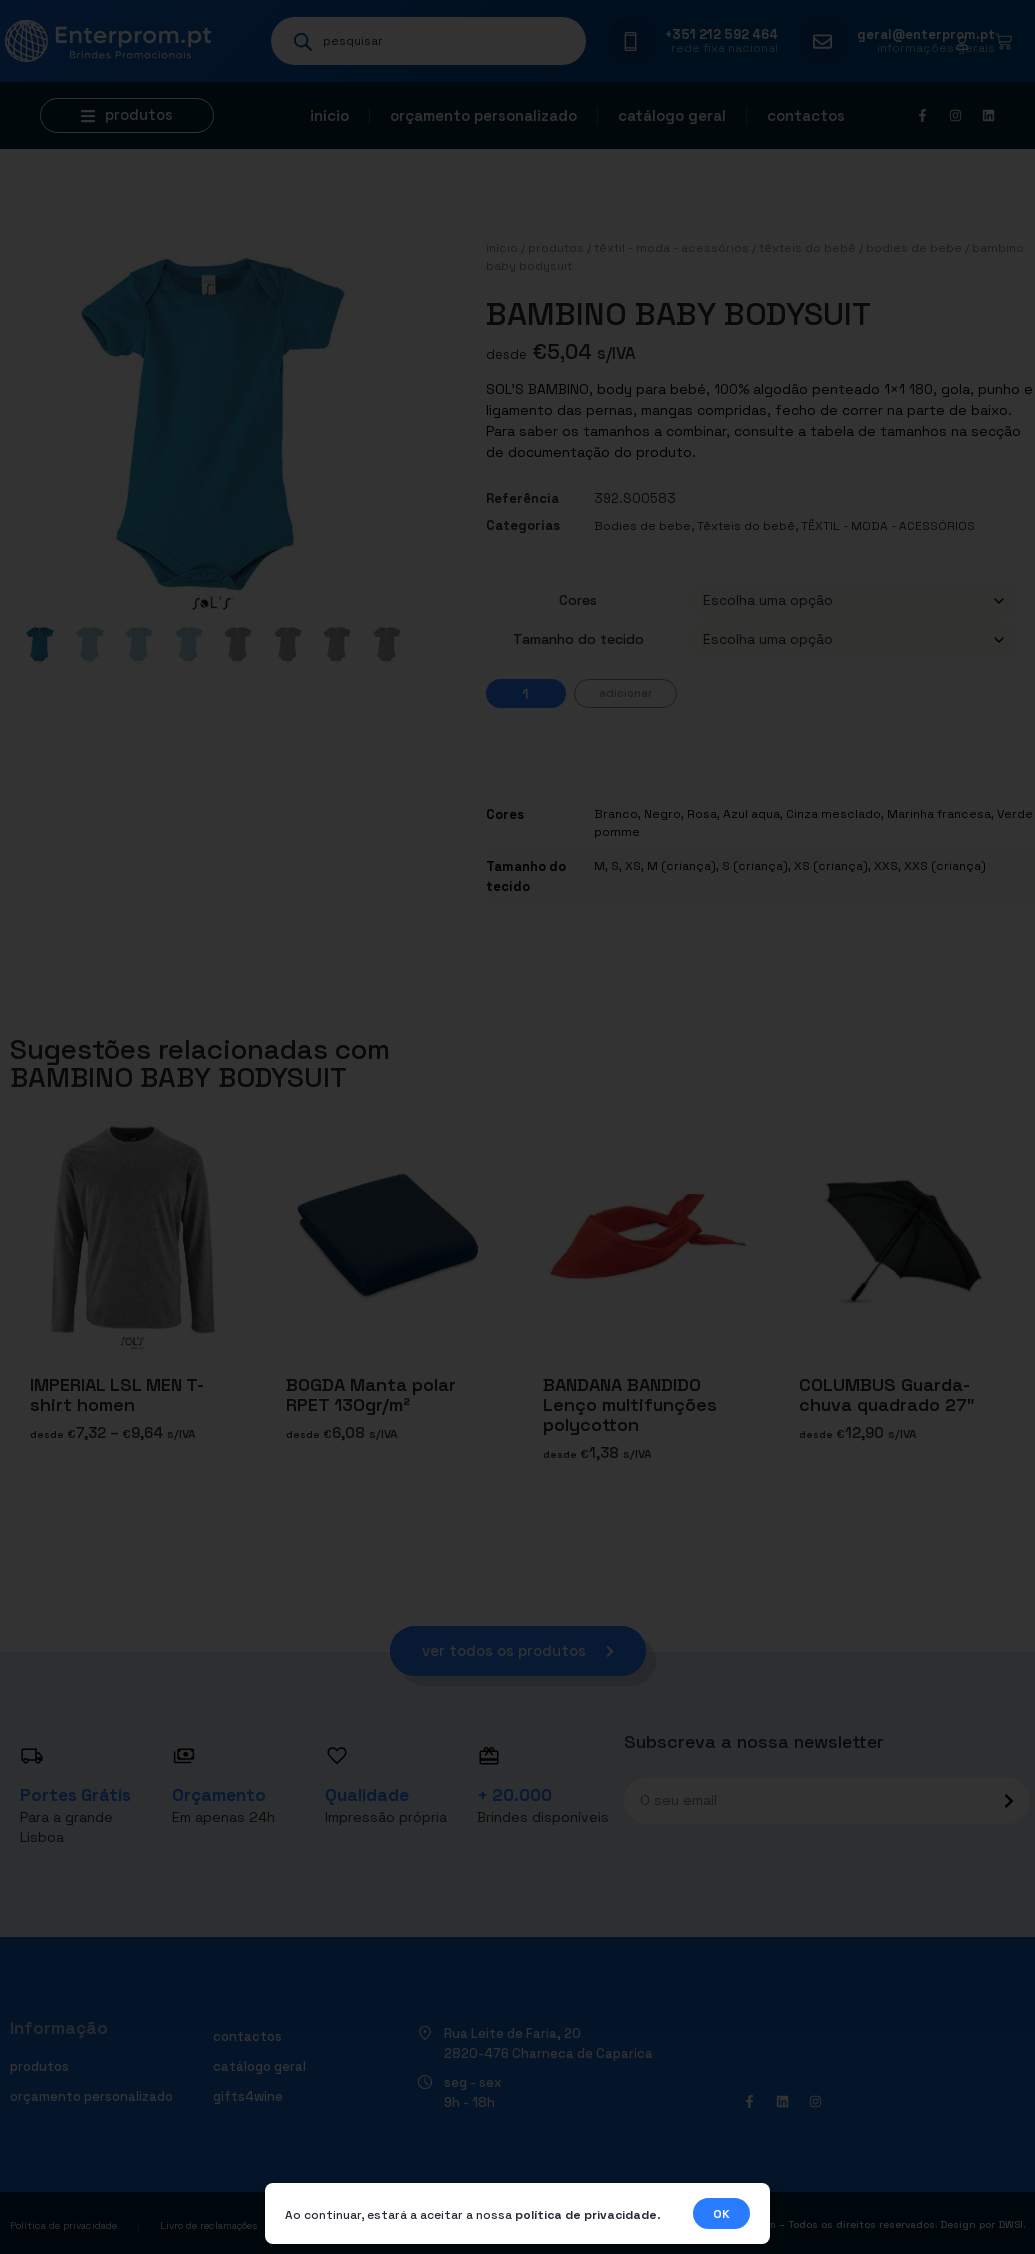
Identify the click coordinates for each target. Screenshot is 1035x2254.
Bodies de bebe (914, 248)
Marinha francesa (939, 814)
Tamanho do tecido (578, 639)
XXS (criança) (945, 866)
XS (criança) (831, 866)
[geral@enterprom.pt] (822, 41)
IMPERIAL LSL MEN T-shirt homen (117, 1394)
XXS (886, 866)
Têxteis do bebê (807, 248)
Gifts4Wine (248, 2096)
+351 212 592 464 (721, 34)
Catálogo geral (672, 115)
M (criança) (681, 866)
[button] (127, 115)
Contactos (806, 115)
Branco (616, 814)
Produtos (556, 248)
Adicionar (625, 693)
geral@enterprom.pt (926, 34)
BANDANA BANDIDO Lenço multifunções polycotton (630, 1404)
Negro (662, 814)
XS (633, 866)
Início (329, 115)
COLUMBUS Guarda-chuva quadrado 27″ (887, 1394)
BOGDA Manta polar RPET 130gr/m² (371, 1394)
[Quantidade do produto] (526, 693)
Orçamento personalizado (483, 115)
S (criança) (755, 866)
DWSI (1010, 2224)
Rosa (702, 814)
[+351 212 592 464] (630, 41)
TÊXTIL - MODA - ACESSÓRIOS (671, 248)
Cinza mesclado (833, 814)
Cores (578, 600)
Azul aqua (751, 814)
